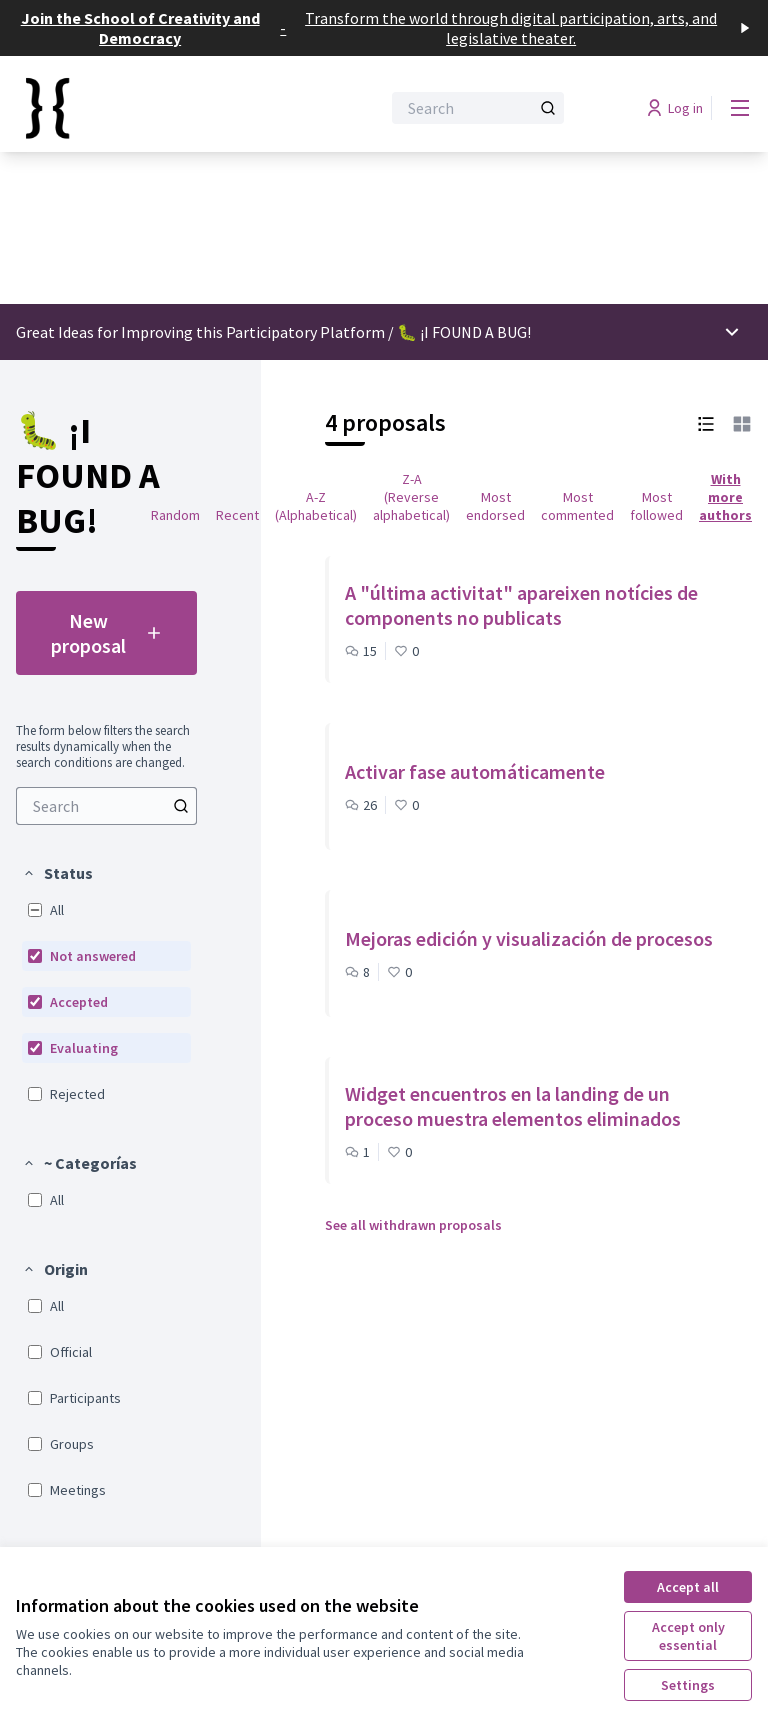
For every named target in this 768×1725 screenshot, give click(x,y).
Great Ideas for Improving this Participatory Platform (200, 332)
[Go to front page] (149, 108)
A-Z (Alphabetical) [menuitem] (316, 506)
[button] (57, 873)
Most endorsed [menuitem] (495, 506)
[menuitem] (106, 806)
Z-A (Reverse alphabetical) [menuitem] (411, 497)
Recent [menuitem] (237, 515)
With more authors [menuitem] (725, 497)
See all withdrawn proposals (413, 1225)
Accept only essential (688, 1636)
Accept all (688, 1587)
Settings (688, 1685)
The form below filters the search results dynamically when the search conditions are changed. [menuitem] (103, 747)
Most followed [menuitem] (656, 506)
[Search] (478, 108)
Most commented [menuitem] (577, 506)
